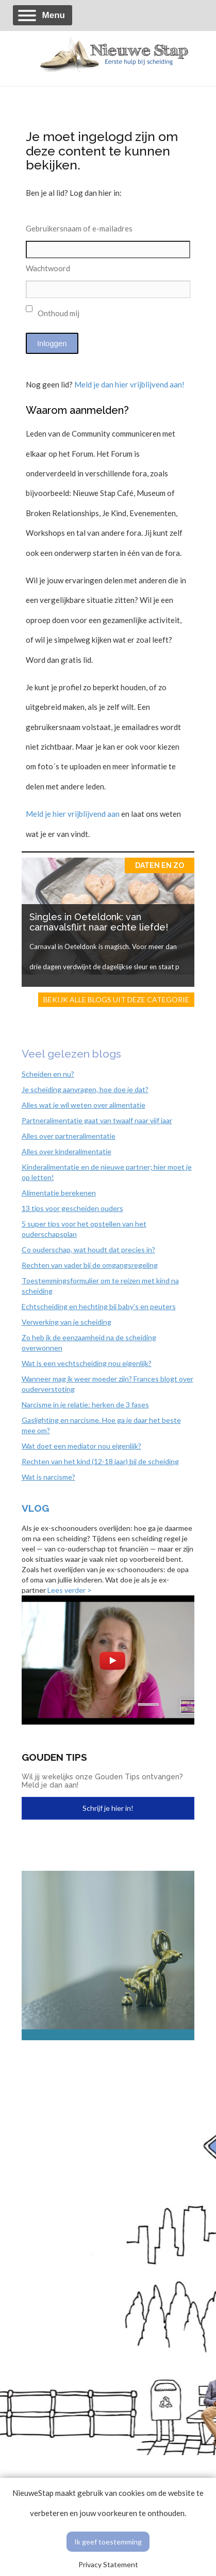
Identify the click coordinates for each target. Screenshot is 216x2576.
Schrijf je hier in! (108, 1808)
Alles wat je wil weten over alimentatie (83, 1104)
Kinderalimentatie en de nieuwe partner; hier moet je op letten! (107, 1172)
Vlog (35, 1508)
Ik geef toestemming (108, 2541)
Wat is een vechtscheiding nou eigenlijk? (87, 1363)
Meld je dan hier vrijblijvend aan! (129, 384)
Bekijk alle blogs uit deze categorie (116, 999)
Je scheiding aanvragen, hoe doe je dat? (85, 1089)
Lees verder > (69, 1590)
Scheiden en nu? (48, 1073)
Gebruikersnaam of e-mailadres (79, 228)
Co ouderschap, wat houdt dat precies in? (88, 1249)
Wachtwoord (48, 268)
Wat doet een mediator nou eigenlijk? (81, 1445)
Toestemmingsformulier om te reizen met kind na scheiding (100, 1285)
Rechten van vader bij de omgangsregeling (90, 1265)
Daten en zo (159, 865)
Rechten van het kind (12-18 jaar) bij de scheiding (100, 1461)
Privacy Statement (108, 2564)
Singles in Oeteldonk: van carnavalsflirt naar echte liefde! (98, 922)
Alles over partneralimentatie (68, 1135)
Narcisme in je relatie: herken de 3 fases (85, 1404)
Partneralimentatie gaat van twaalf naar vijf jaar (97, 1120)
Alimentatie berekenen (59, 1192)
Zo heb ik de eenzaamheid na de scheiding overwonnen (89, 1342)
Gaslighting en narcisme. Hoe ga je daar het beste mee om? (101, 1425)
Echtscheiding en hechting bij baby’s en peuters (99, 1306)
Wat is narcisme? (48, 1476)
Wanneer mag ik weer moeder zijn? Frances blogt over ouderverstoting (107, 1383)
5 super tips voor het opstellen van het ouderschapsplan (84, 1228)
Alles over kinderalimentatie (66, 1151)
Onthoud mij (52, 311)
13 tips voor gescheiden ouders (72, 1208)
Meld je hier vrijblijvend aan (73, 813)
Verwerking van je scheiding (66, 1321)
